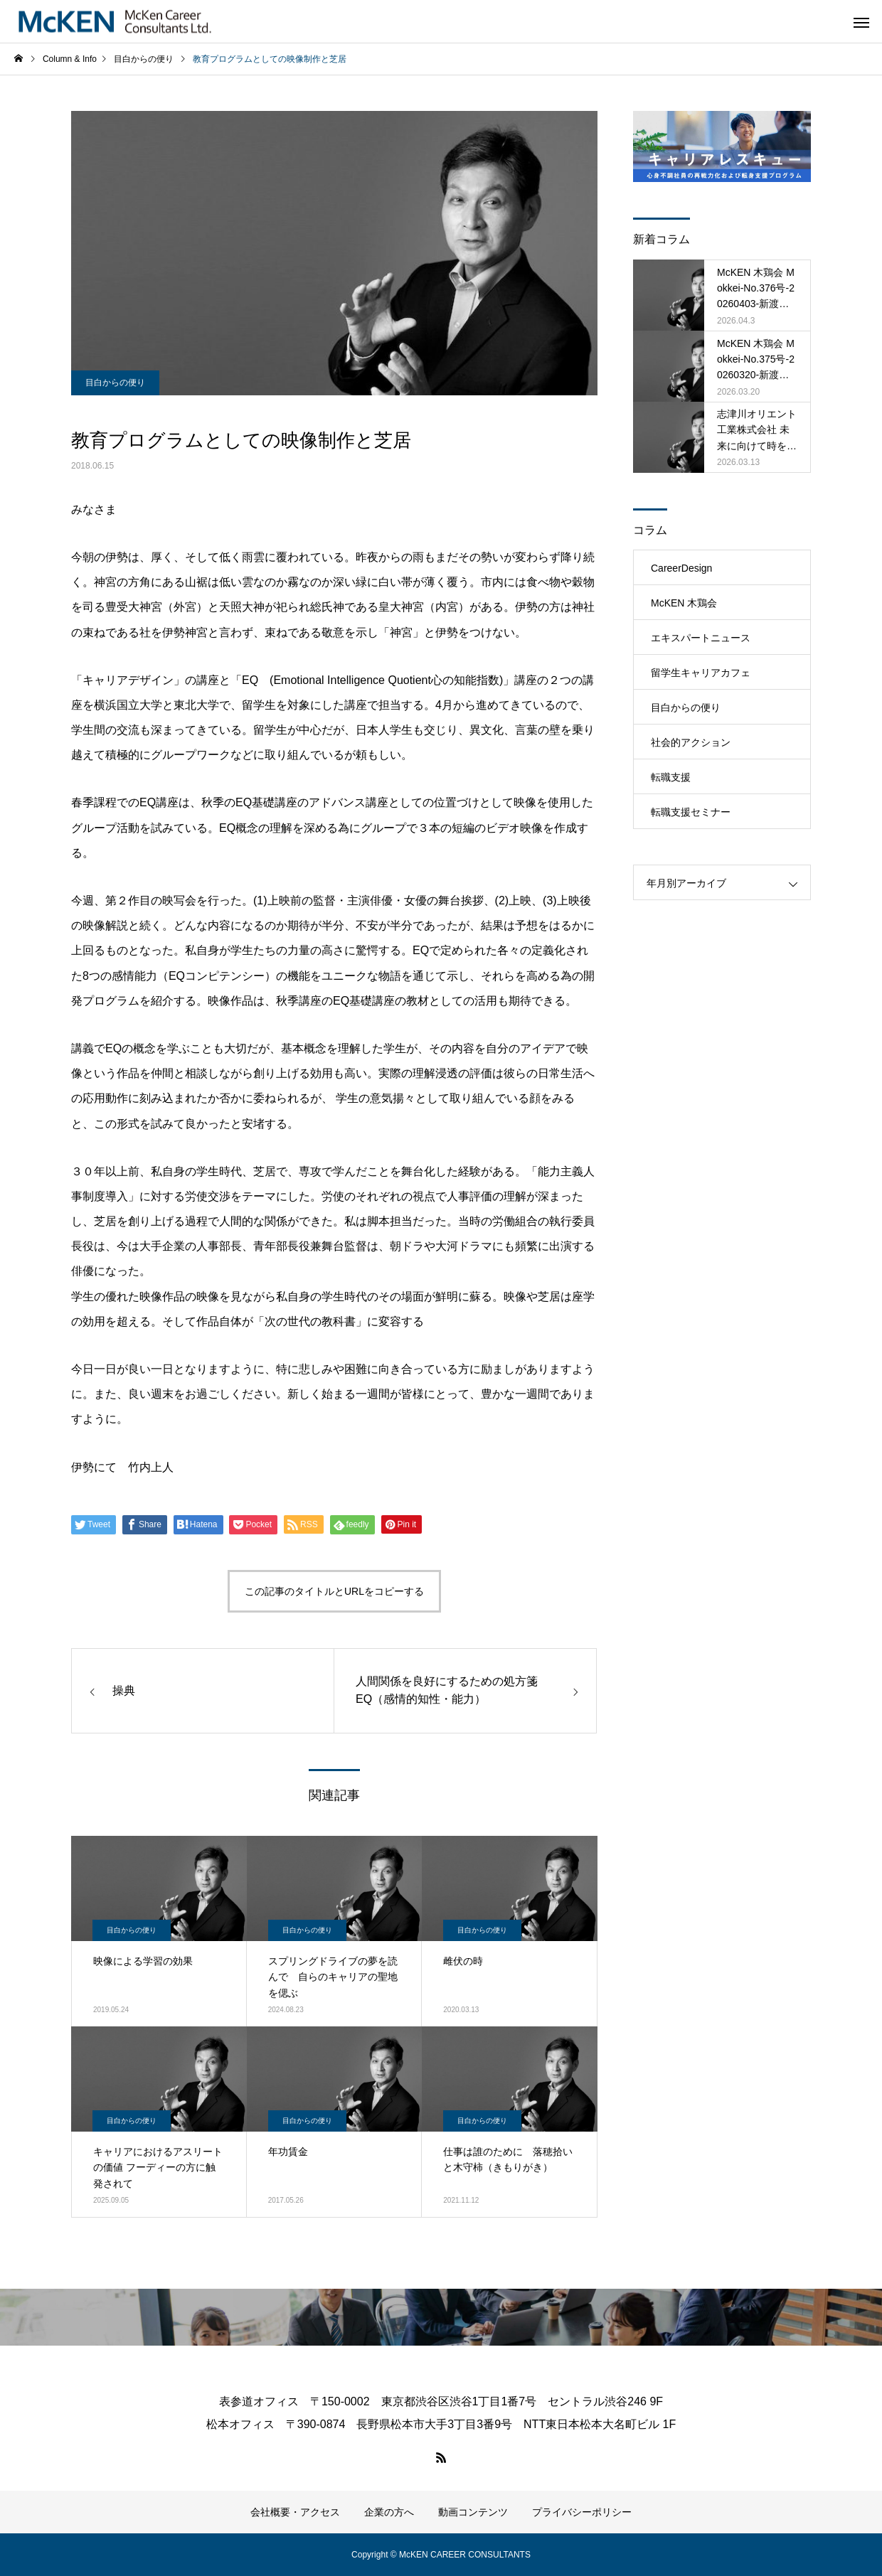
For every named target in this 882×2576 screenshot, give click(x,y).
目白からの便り (115, 383)
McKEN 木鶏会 (684, 603)
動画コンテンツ (473, 2512)
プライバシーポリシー (582, 2512)
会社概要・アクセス (295, 2512)
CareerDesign (681, 568)
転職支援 (671, 777)
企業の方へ (389, 2512)
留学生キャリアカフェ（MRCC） (700, 678)
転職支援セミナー (690, 812)
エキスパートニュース (700, 637)
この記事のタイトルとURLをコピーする (334, 1591)
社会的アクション (690, 742)
